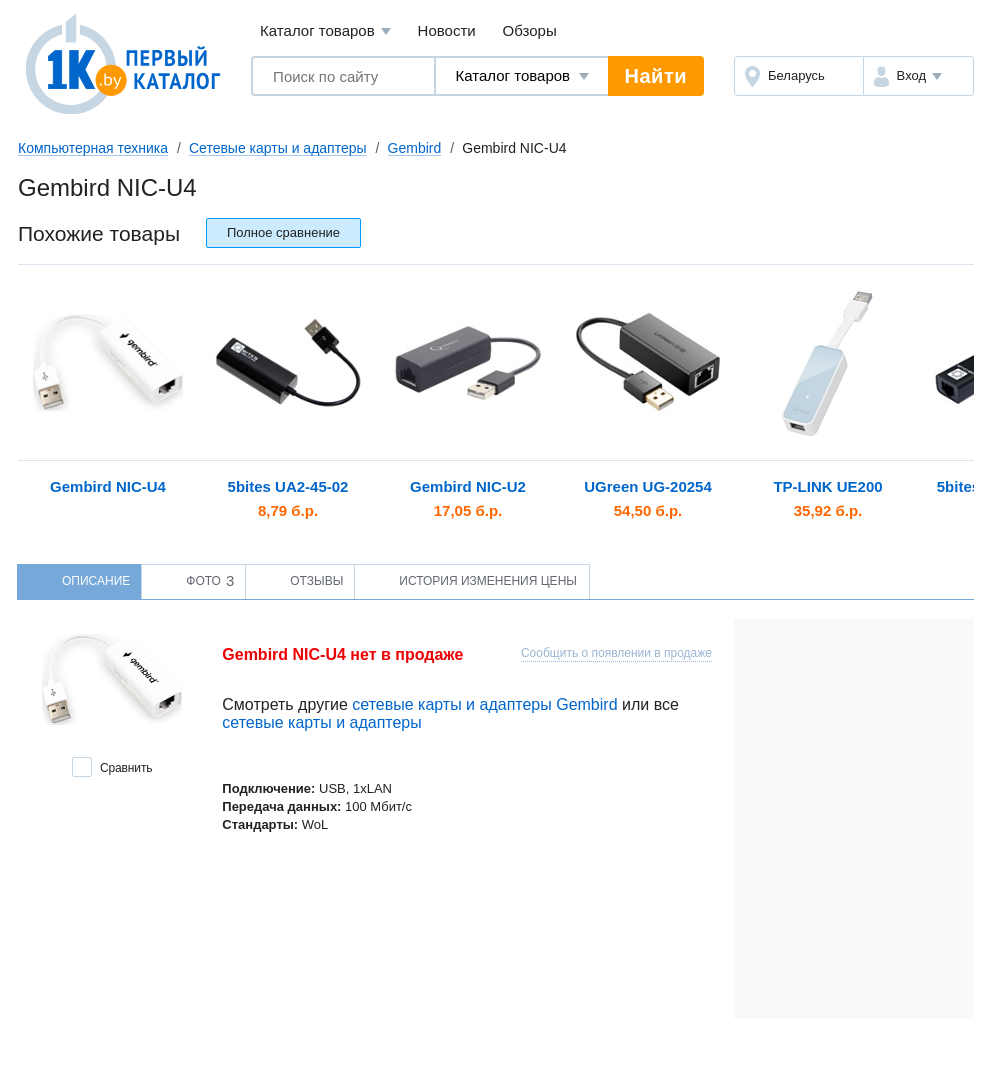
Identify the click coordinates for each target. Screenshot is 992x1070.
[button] (918, 76)
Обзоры (530, 30)
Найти (656, 76)
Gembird (415, 148)
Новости (447, 30)
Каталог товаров (325, 31)
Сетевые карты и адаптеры (278, 148)
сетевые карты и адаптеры (321, 722)
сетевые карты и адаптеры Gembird (484, 704)
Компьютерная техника (93, 148)
